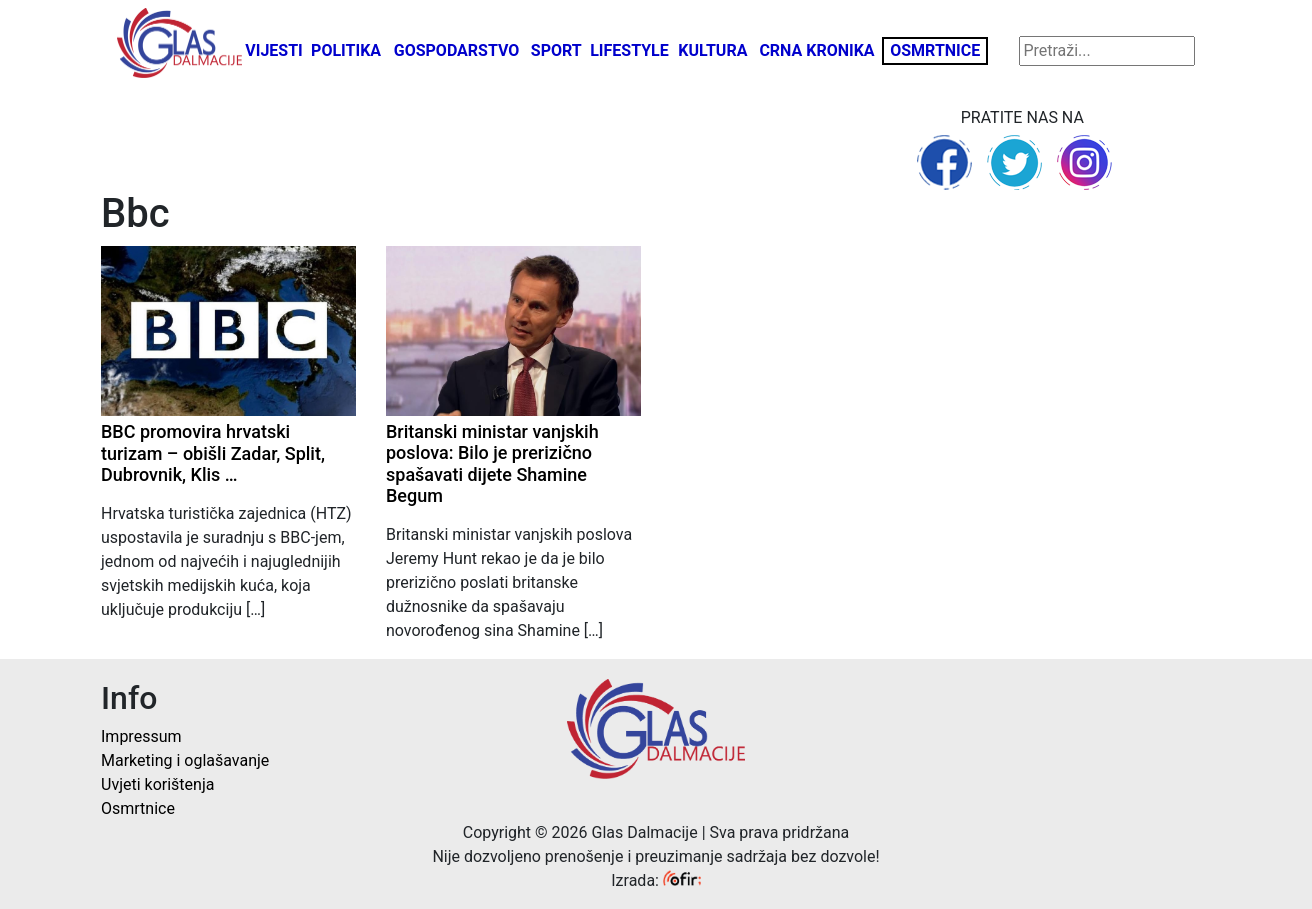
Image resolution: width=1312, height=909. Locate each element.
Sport (556, 50)
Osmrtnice (935, 50)
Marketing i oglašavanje (185, 760)
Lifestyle (629, 50)
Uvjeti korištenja (157, 784)
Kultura (712, 50)
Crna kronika (816, 50)
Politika (346, 50)
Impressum (141, 736)
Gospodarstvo (457, 50)
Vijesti (274, 50)
